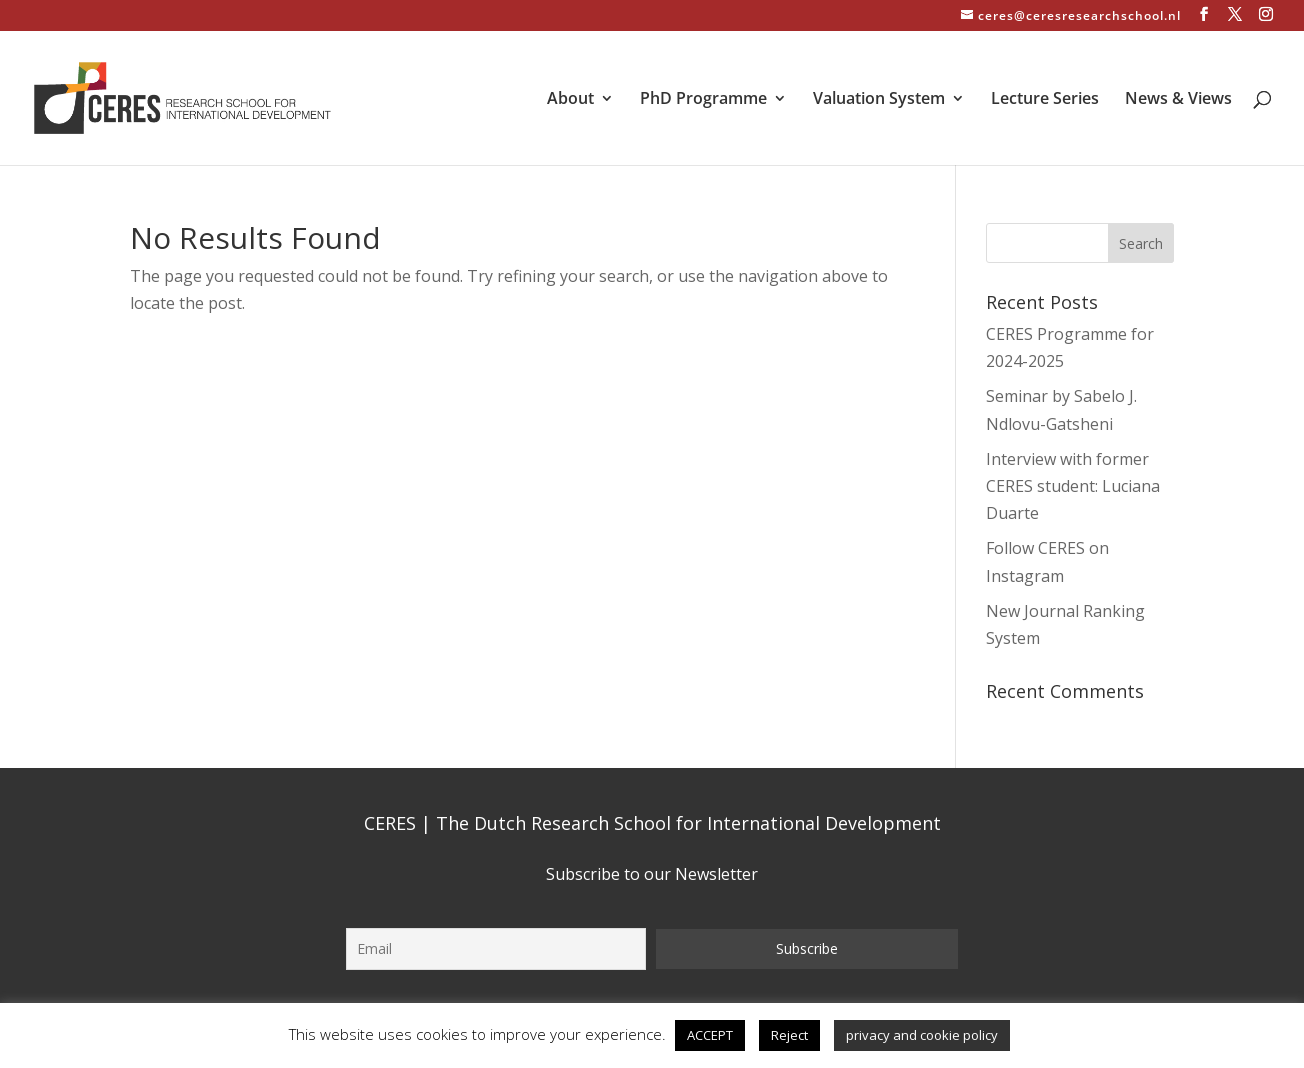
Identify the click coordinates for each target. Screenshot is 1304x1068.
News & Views (1178, 100)
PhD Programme (703, 100)
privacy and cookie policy (922, 1035)
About (570, 100)
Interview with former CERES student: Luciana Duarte (1073, 486)
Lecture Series (1045, 100)
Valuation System (879, 100)
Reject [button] (789, 1035)
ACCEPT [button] (710, 1035)
